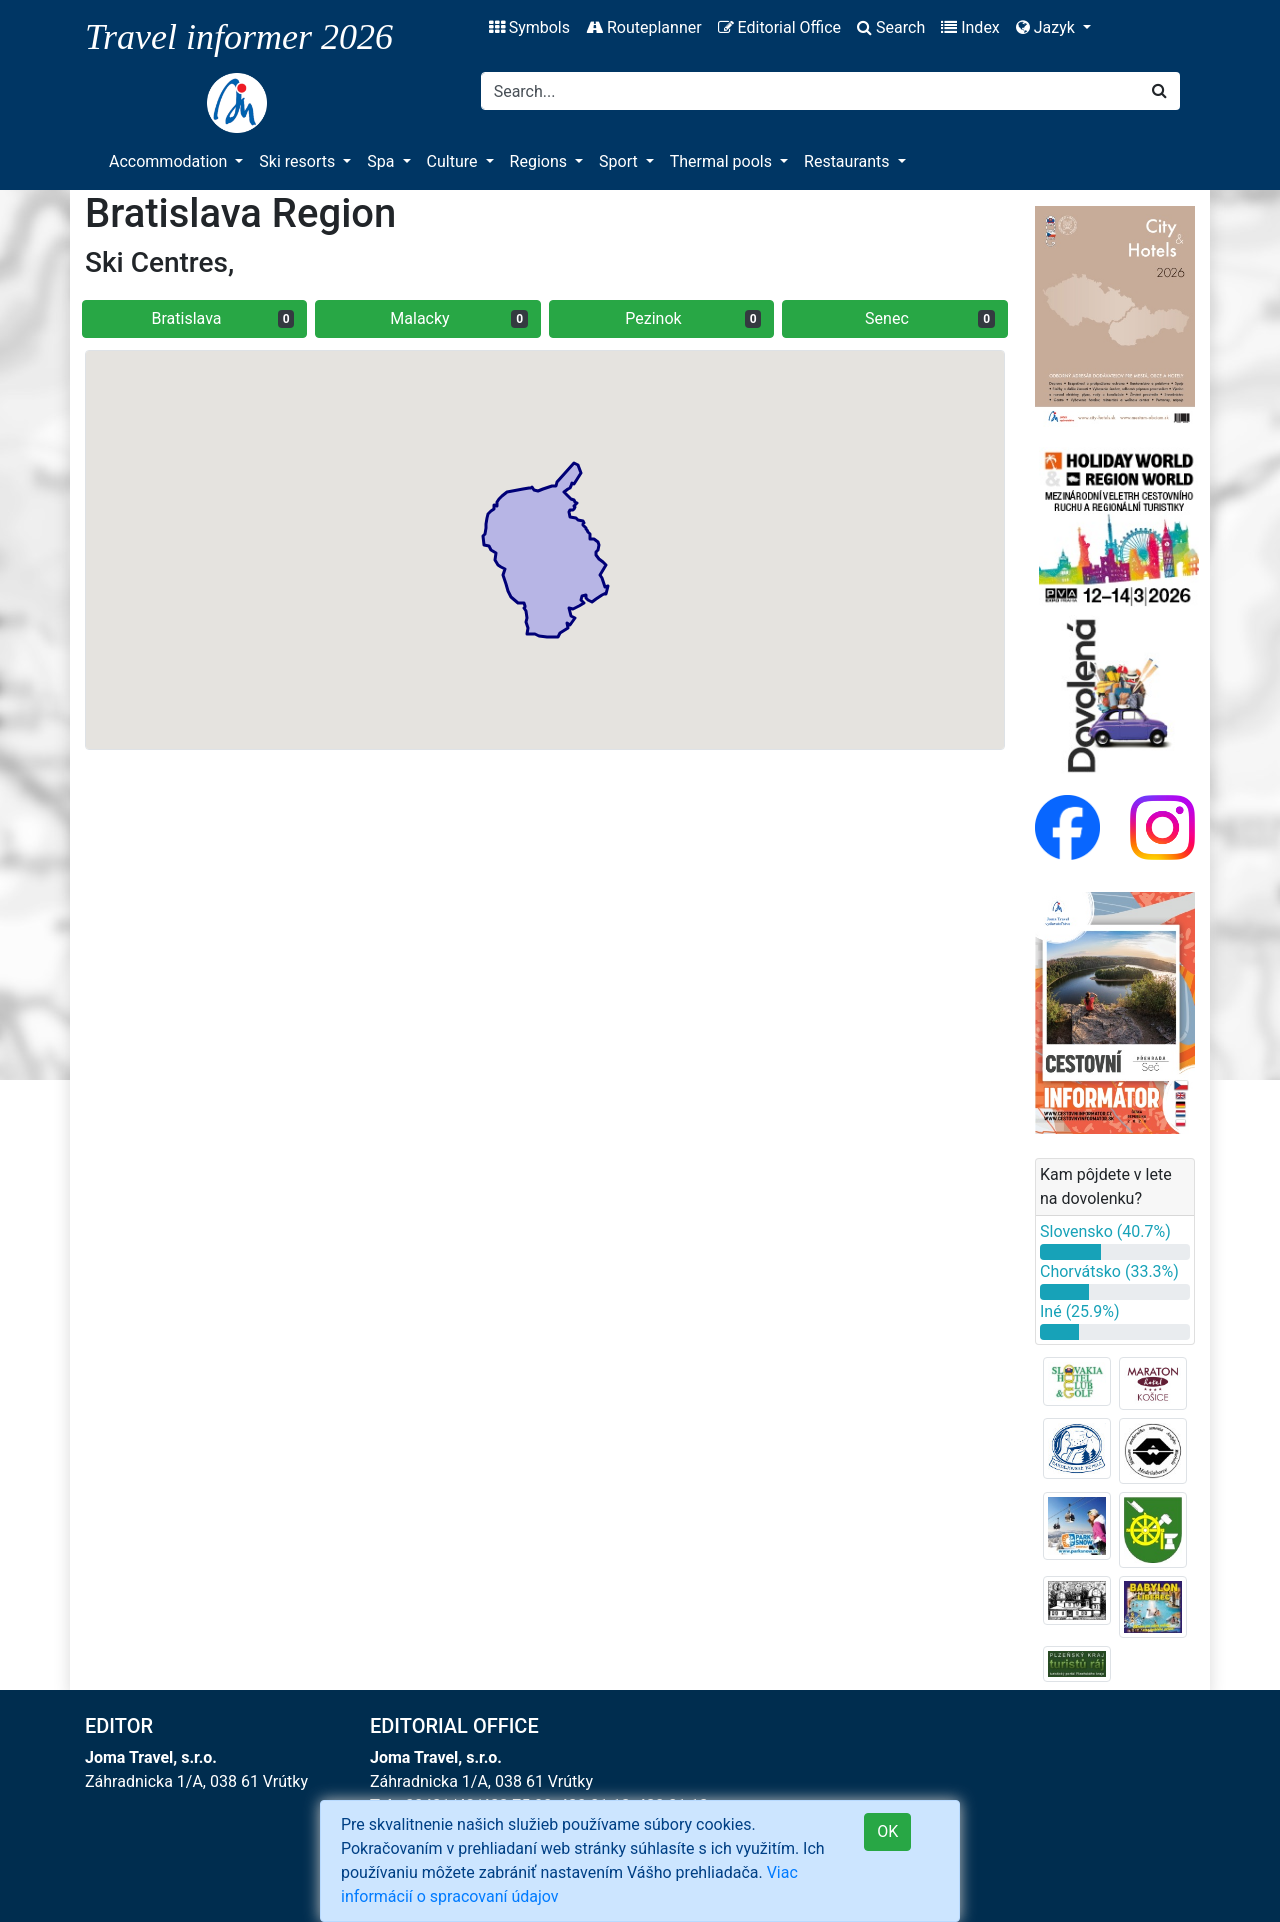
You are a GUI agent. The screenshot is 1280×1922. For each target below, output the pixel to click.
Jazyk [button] (1047, 27)
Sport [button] (620, 161)
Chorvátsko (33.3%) (1109, 1271)
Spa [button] (382, 161)
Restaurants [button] (848, 161)
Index (970, 27)
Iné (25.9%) (1080, 1311)
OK (887, 1831)
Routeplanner (644, 27)
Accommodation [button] (170, 161)
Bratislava (223, 318)
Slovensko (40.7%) (1105, 1231)
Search (891, 27)
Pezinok (693, 318)
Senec (930, 318)
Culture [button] (454, 161)
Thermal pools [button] (723, 161)
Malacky (459, 318)
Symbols (529, 27)
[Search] (810, 91)
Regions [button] (540, 161)
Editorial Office (779, 27)
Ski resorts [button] (299, 161)
